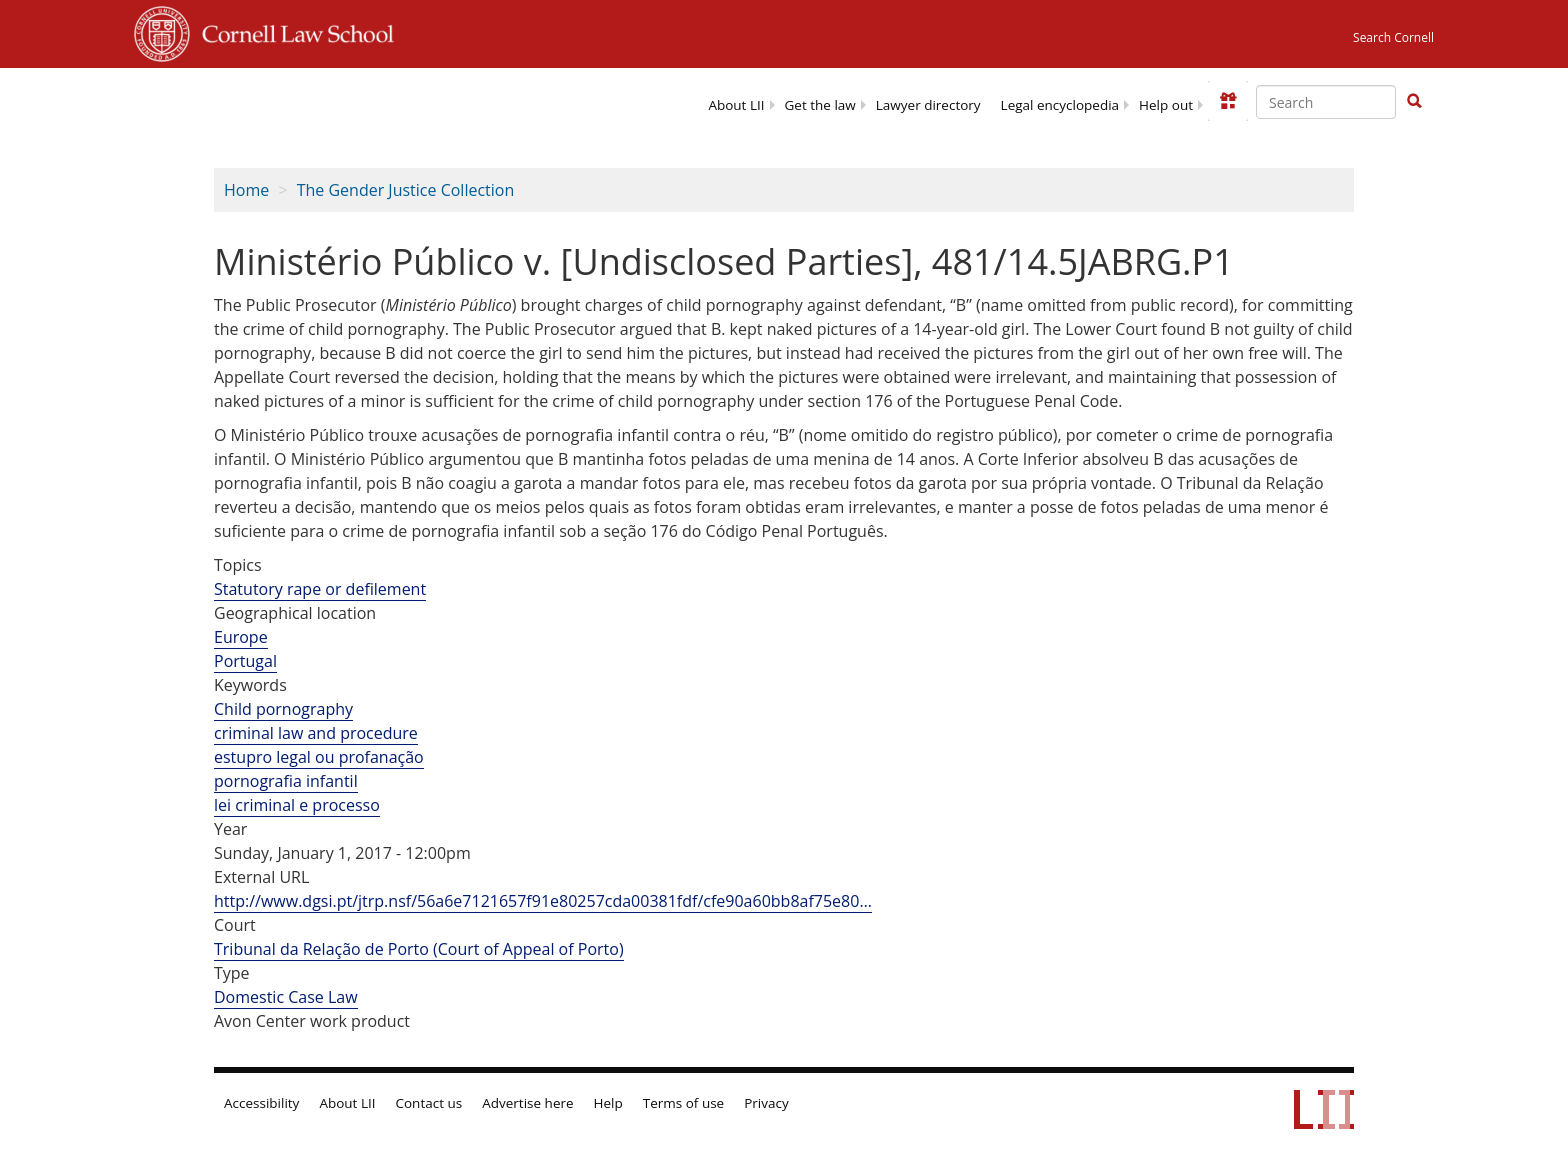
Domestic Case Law (286, 997)
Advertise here (527, 1103)
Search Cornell (1393, 37)
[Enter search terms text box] (1326, 102)
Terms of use (683, 1103)
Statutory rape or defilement (320, 589)
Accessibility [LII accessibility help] (261, 1103)
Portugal (245, 661)
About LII (736, 105)
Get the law (820, 105)
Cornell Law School (292, 31)
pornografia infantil (286, 781)
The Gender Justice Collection (406, 190)
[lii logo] (317, 100)
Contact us (429, 1103)
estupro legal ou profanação (319, 757)
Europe (241, 637)
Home (246, 190)
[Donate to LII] (1228, 101)
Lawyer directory (928, 105)
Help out (1166, 105)
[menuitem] (736, 103)
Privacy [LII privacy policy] (766, 1103)
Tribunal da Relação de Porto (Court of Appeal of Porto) (419, 949)
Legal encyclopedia (1060, 105)
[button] (1414, 101)
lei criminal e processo (297, 805)
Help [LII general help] (608, 1103)
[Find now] (1414, 102)
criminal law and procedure (316, 733)
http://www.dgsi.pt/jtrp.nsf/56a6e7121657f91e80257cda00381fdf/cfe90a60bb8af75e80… (543, 901)
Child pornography (283, 709)
